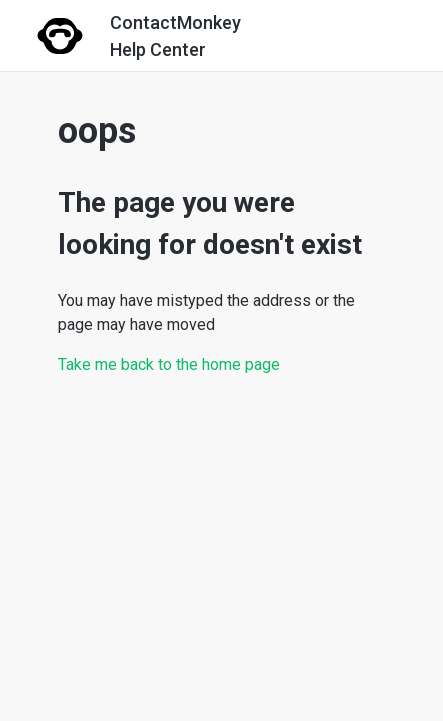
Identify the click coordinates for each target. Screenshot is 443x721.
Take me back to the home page (169, 364)
